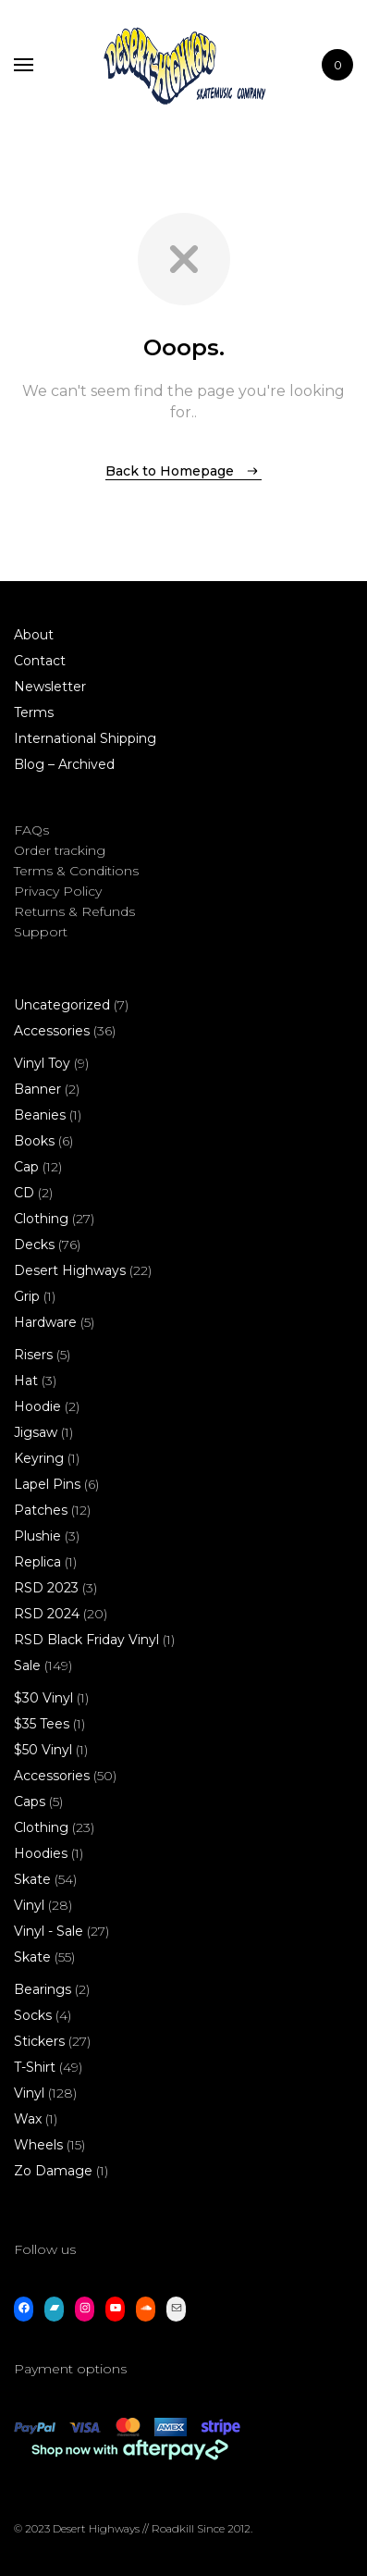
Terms (34, 712)
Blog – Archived (64, 764)
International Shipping (85, 738)
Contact (40, 660)
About (34, 634)
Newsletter (50, 686)
